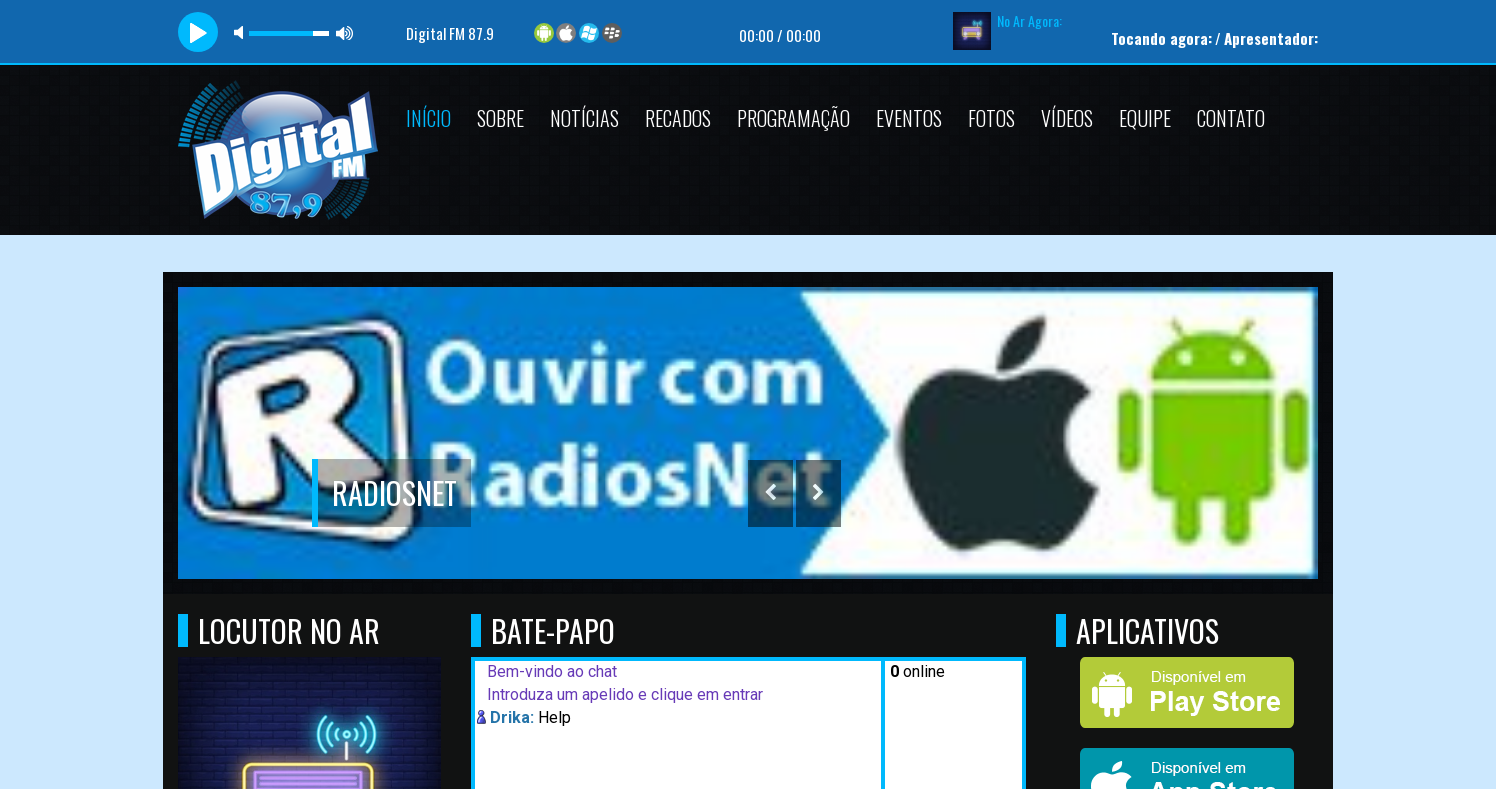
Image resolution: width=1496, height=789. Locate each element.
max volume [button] (345, 32)
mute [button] (242, 32)
